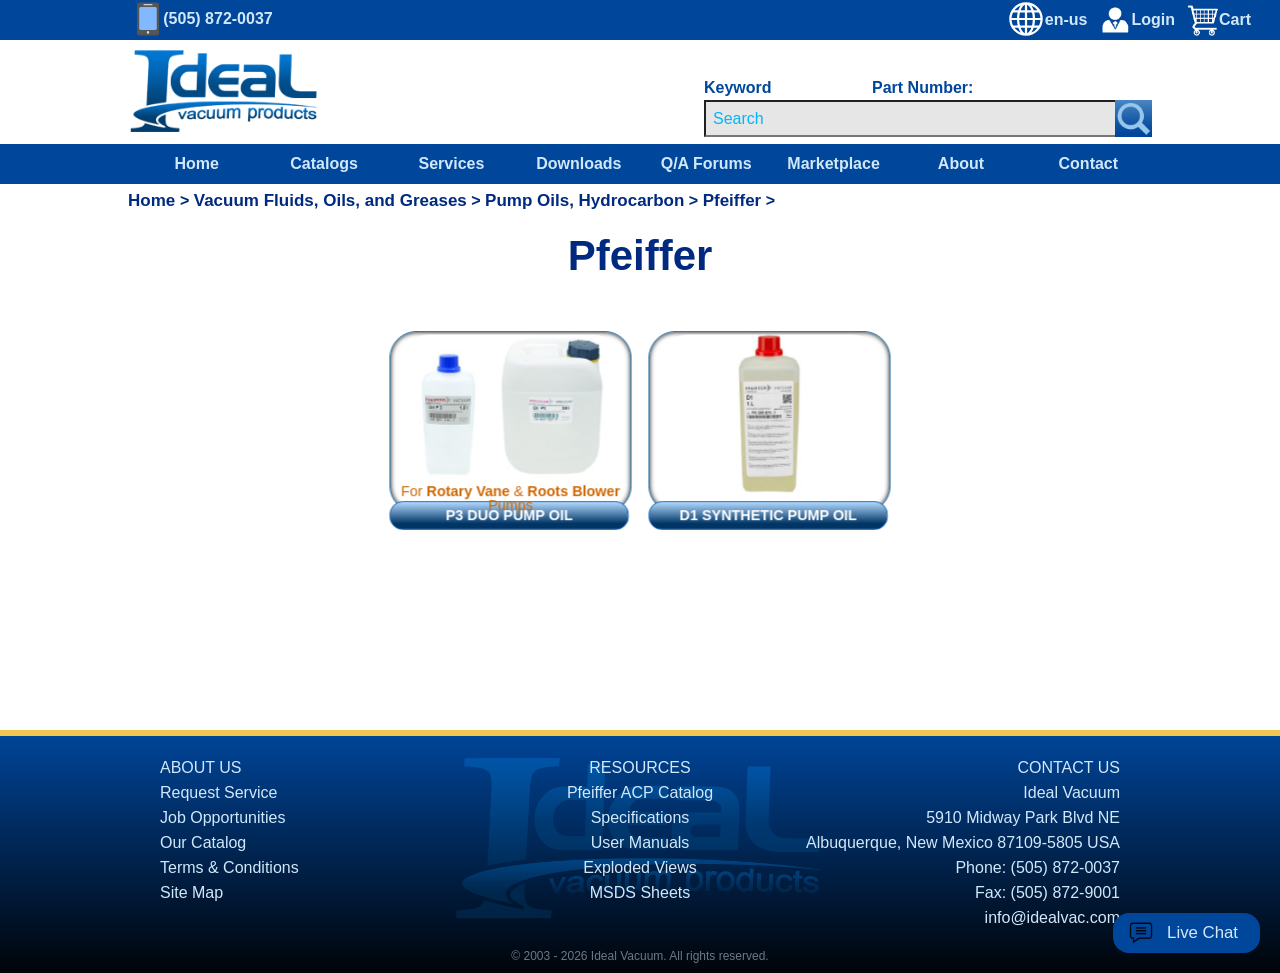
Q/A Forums (706, 163)
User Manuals (640, 842)
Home (196, 163)
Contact (1089, 163)
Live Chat (1202, 932)
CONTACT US (1068, 767)
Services (452, 163)
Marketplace (833, 163)
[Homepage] (224, 92)
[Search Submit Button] (1133, 118)
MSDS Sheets (640, 892)
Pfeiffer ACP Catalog (640, 792)
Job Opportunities (222, 817)
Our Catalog (203, 842)
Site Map (191, 892)
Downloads (578, 163)
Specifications (640, 817)
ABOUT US (201, 767)
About (961, 163)
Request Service (218, 792)
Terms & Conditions (229, 867)
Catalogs (324, 163)
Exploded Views (640, 867)
